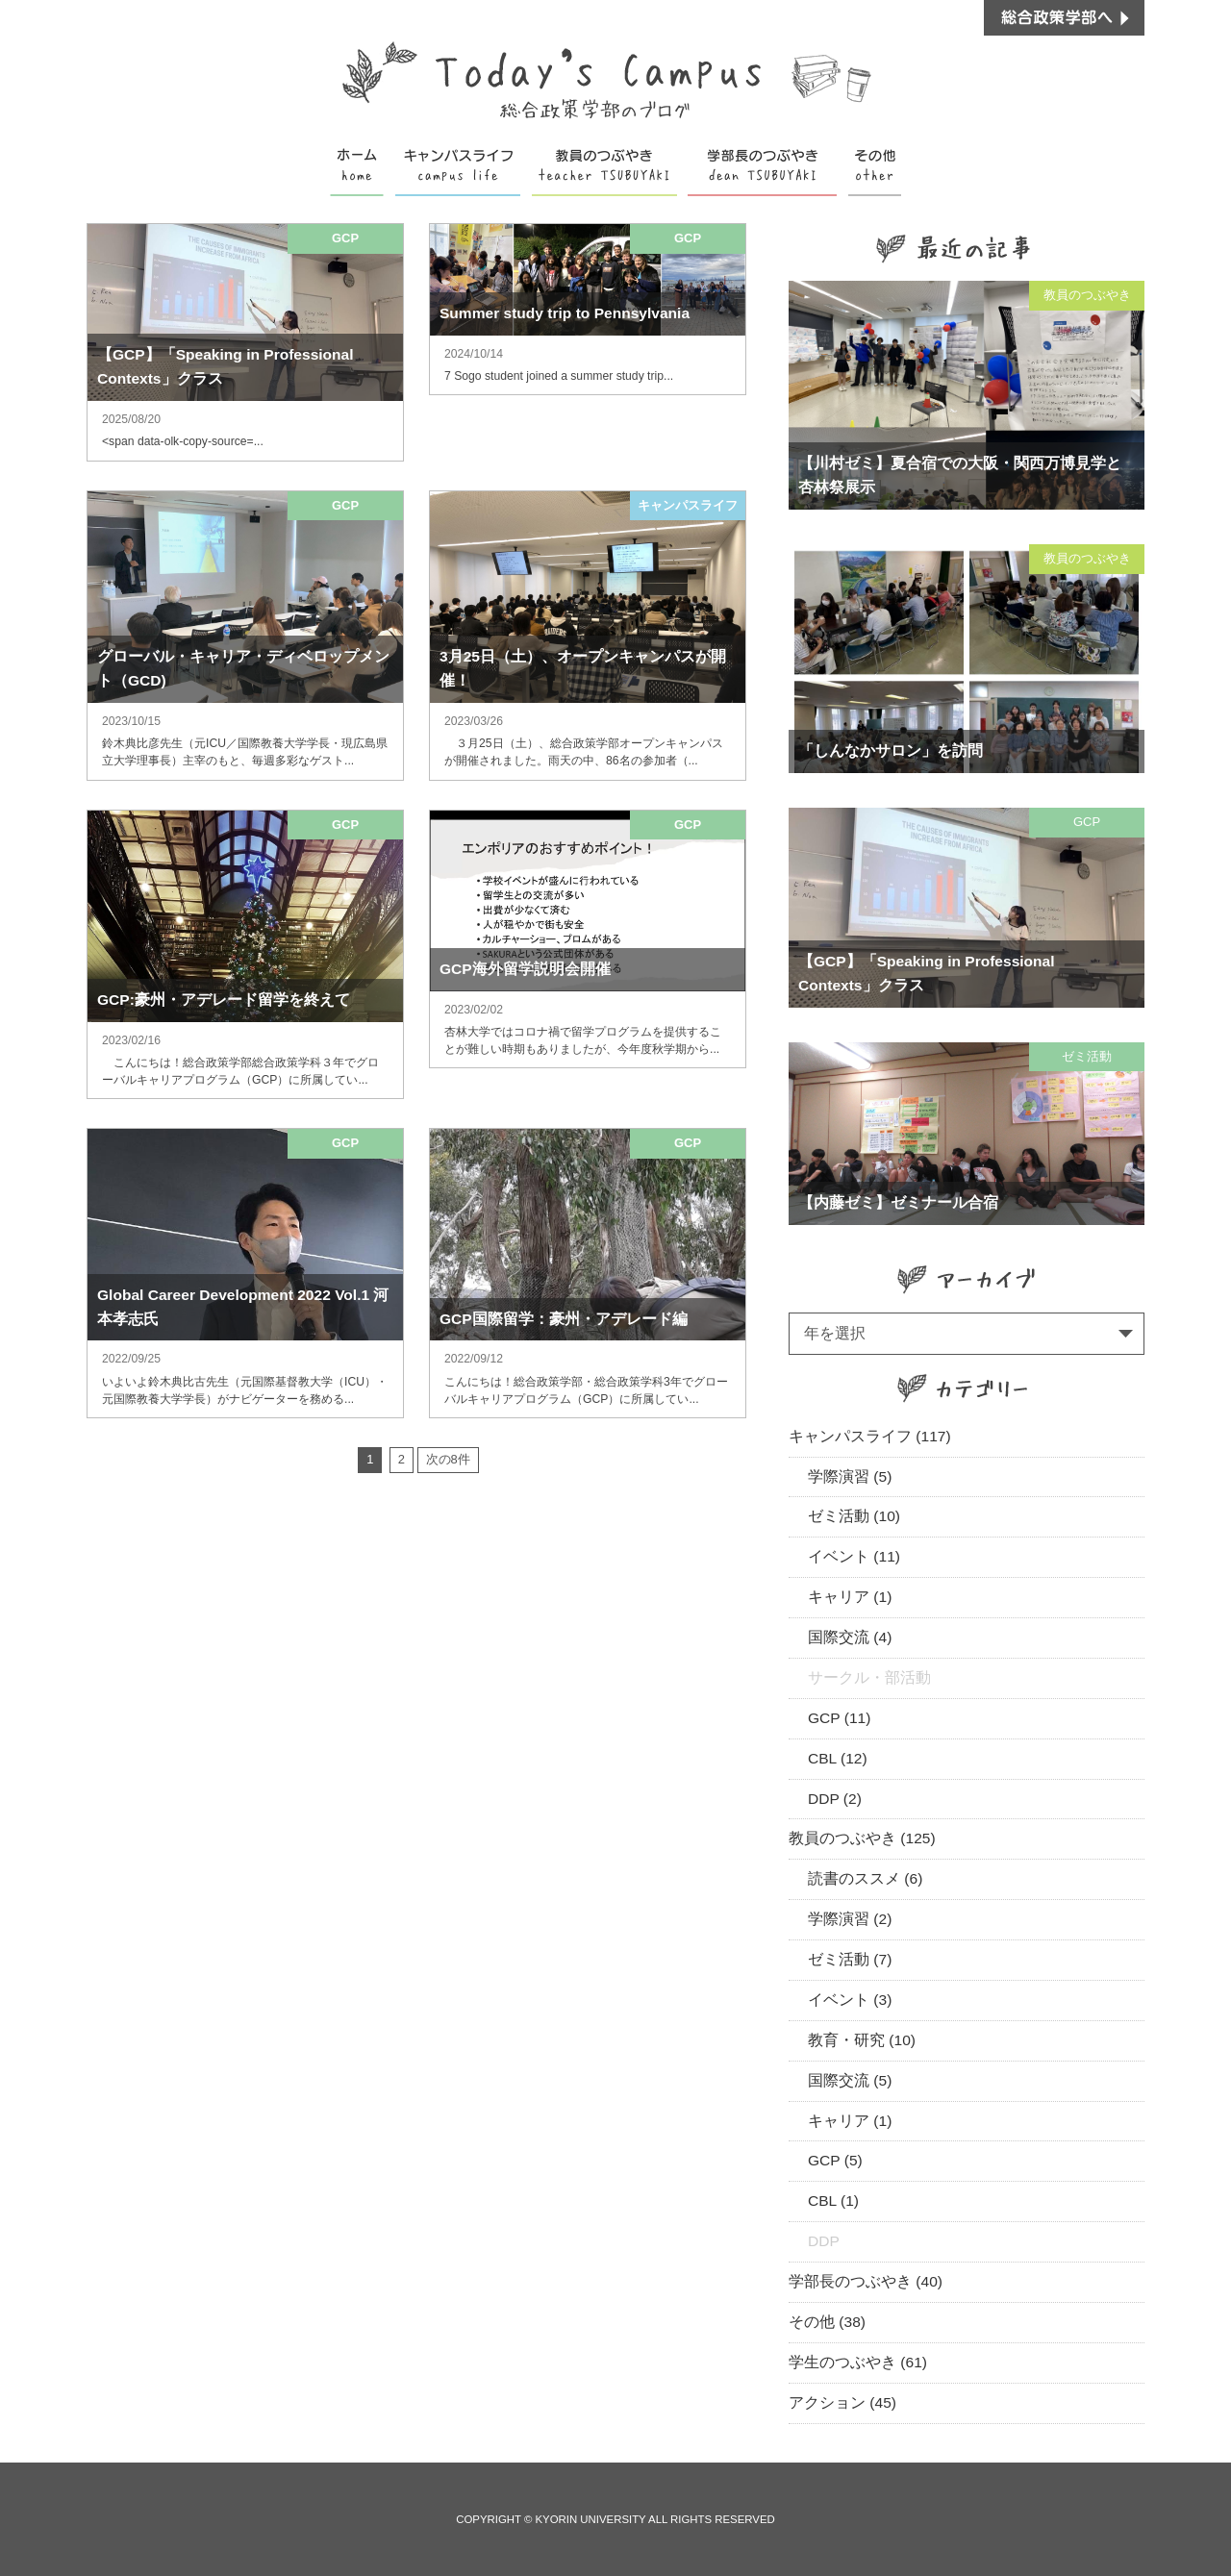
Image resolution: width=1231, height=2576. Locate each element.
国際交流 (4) (850, 1637)
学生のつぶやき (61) (858, 2362)
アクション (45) (842, 2402)
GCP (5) (835, 2160)
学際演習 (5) (850, 1476)
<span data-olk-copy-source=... (183, 441)
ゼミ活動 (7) (850, 1959)
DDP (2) (835, 1798)
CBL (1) (833, 2200)
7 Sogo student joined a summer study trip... (558, 376)
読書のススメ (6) (865, 1878)
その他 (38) (827, 2321)
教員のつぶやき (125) (862, 1838)
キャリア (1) (850, 1596)
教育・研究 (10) (862, 2040)
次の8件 (448, 1459)
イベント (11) (854, 1556)
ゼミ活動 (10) (854, 1516)
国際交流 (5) (850, 2080)
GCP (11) (839, 1718)
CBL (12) (837, 1758)
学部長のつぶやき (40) (865, 2281)
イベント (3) (850, 1999)
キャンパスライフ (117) (870, 1436)
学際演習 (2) (850, 1919)
